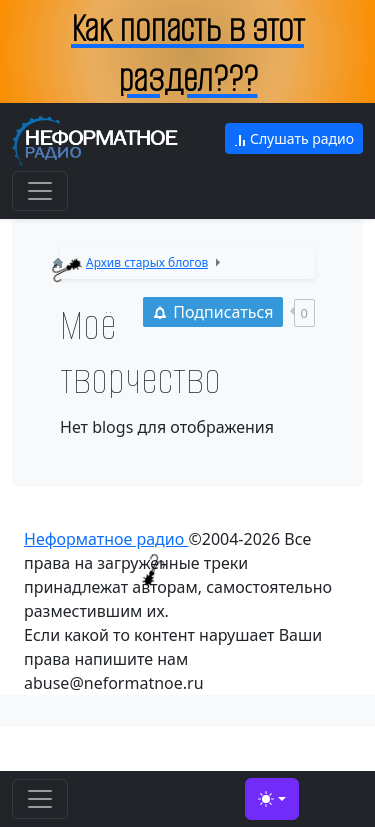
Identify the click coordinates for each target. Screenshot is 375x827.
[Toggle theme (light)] (272, 799)
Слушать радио (294, 138)
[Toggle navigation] (40, 191)
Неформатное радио (106, 539)
